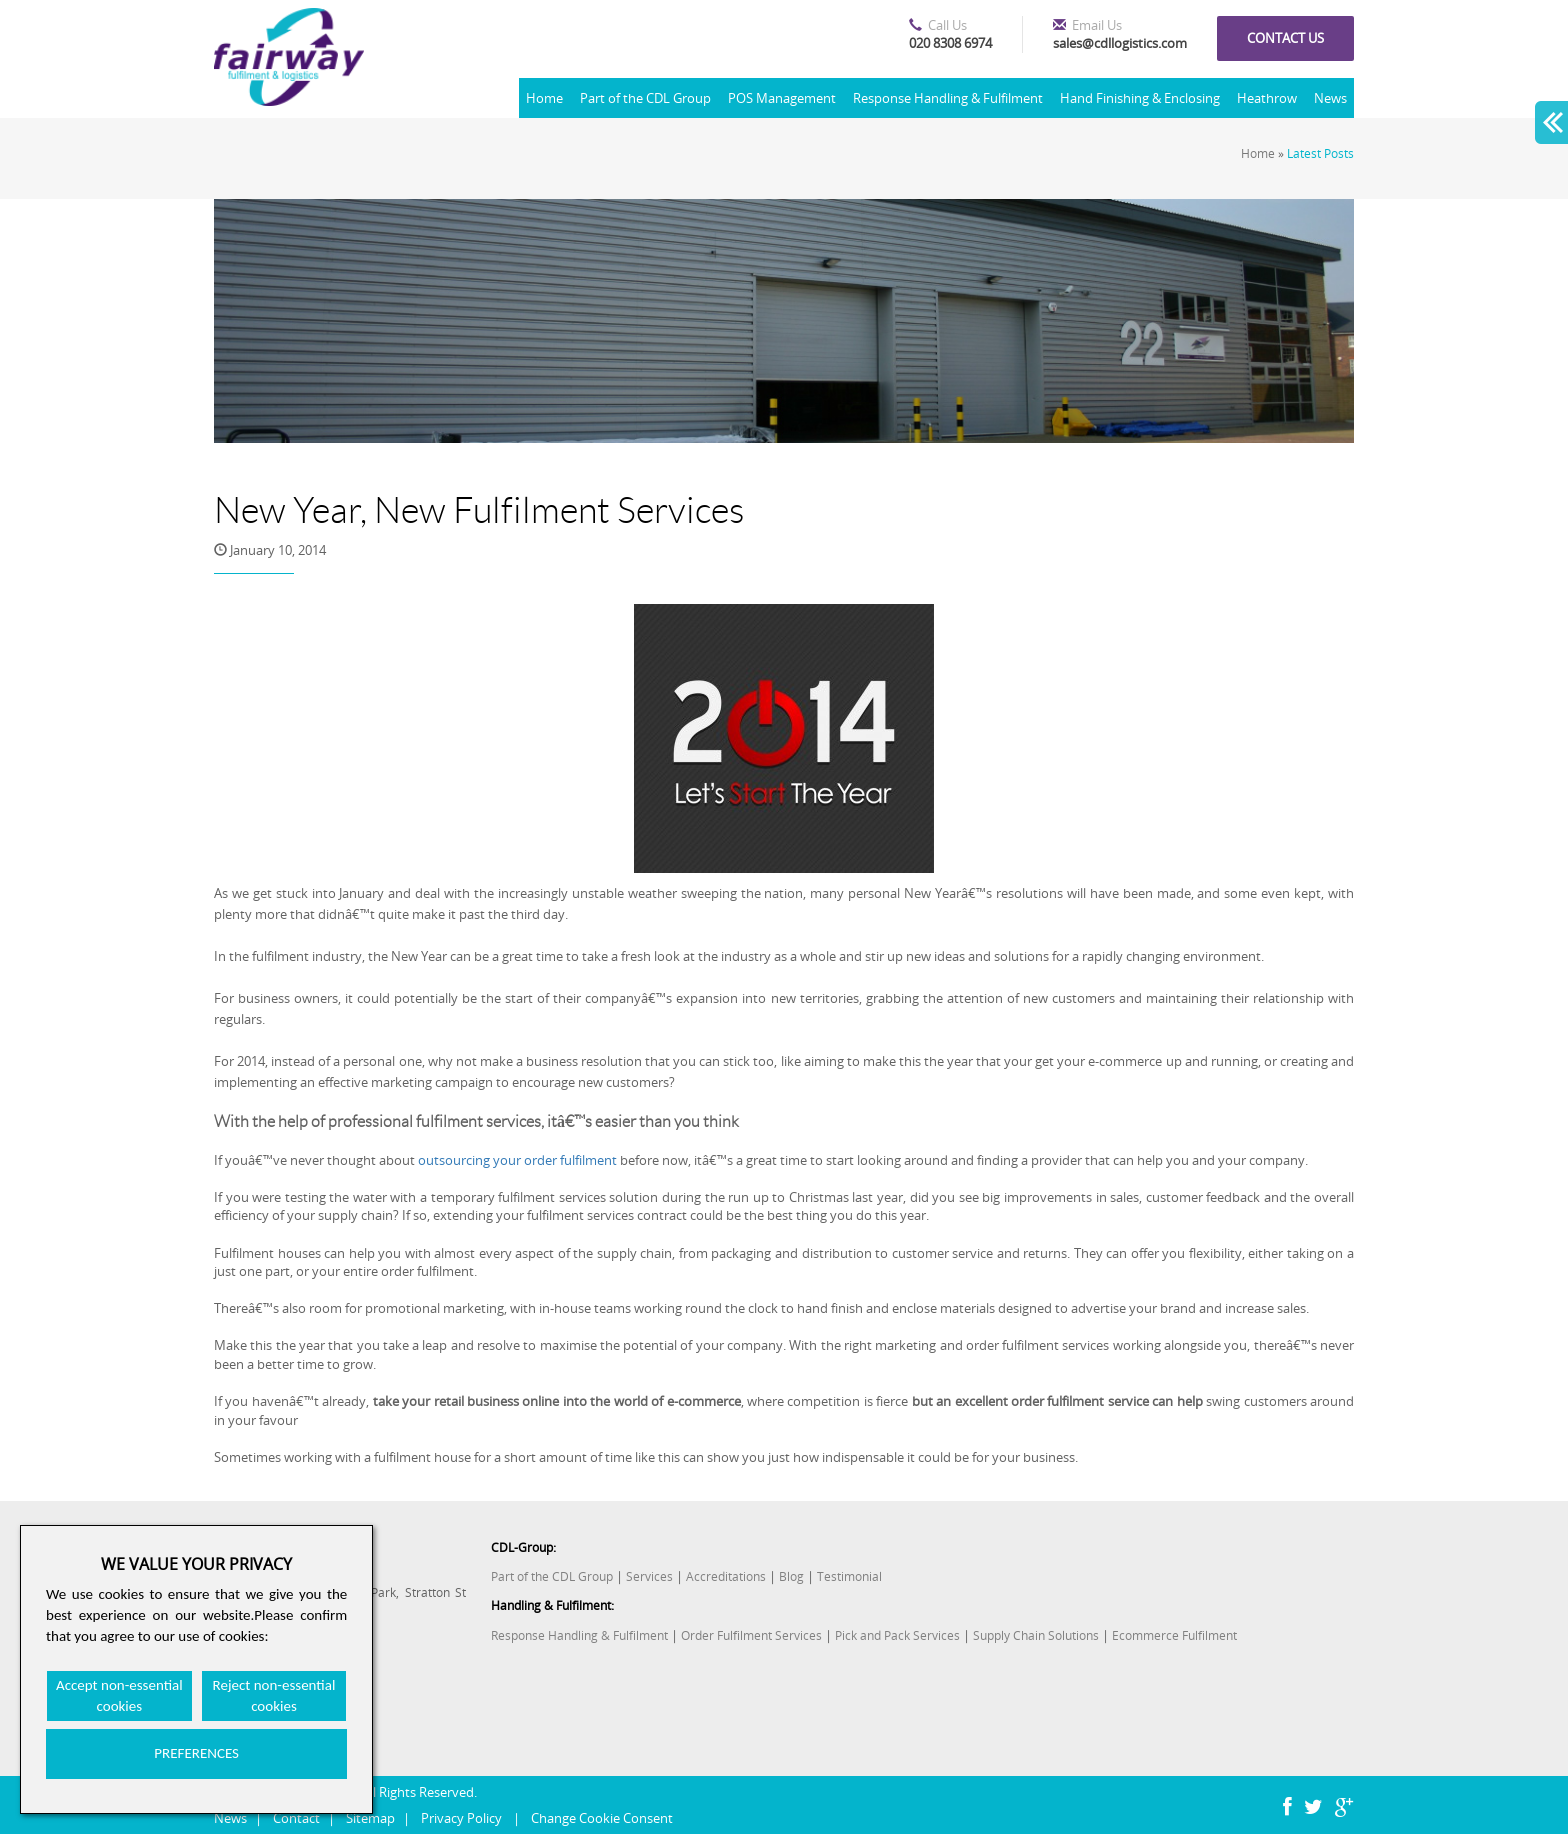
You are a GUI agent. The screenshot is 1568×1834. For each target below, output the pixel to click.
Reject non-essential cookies (274, 1695)
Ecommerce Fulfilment (1174, 1635)
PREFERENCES (196, 1753)
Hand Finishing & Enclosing (1140, 98)
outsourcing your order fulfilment (517, 1160)
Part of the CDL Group (645, 98)
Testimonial (849, 1576)
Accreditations (726, 1576)
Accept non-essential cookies (119, 1695)
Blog (791, 1576)
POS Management (782, 98)
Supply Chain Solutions (1036, 1635)
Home (544, 98)
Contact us (1285, 38)
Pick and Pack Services (897, 1635)
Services (649, 1576)
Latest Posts (1320, 153)
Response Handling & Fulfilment (948, 98)
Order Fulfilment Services (751, 1635)
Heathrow (1267, 98)
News (1330, 98)
